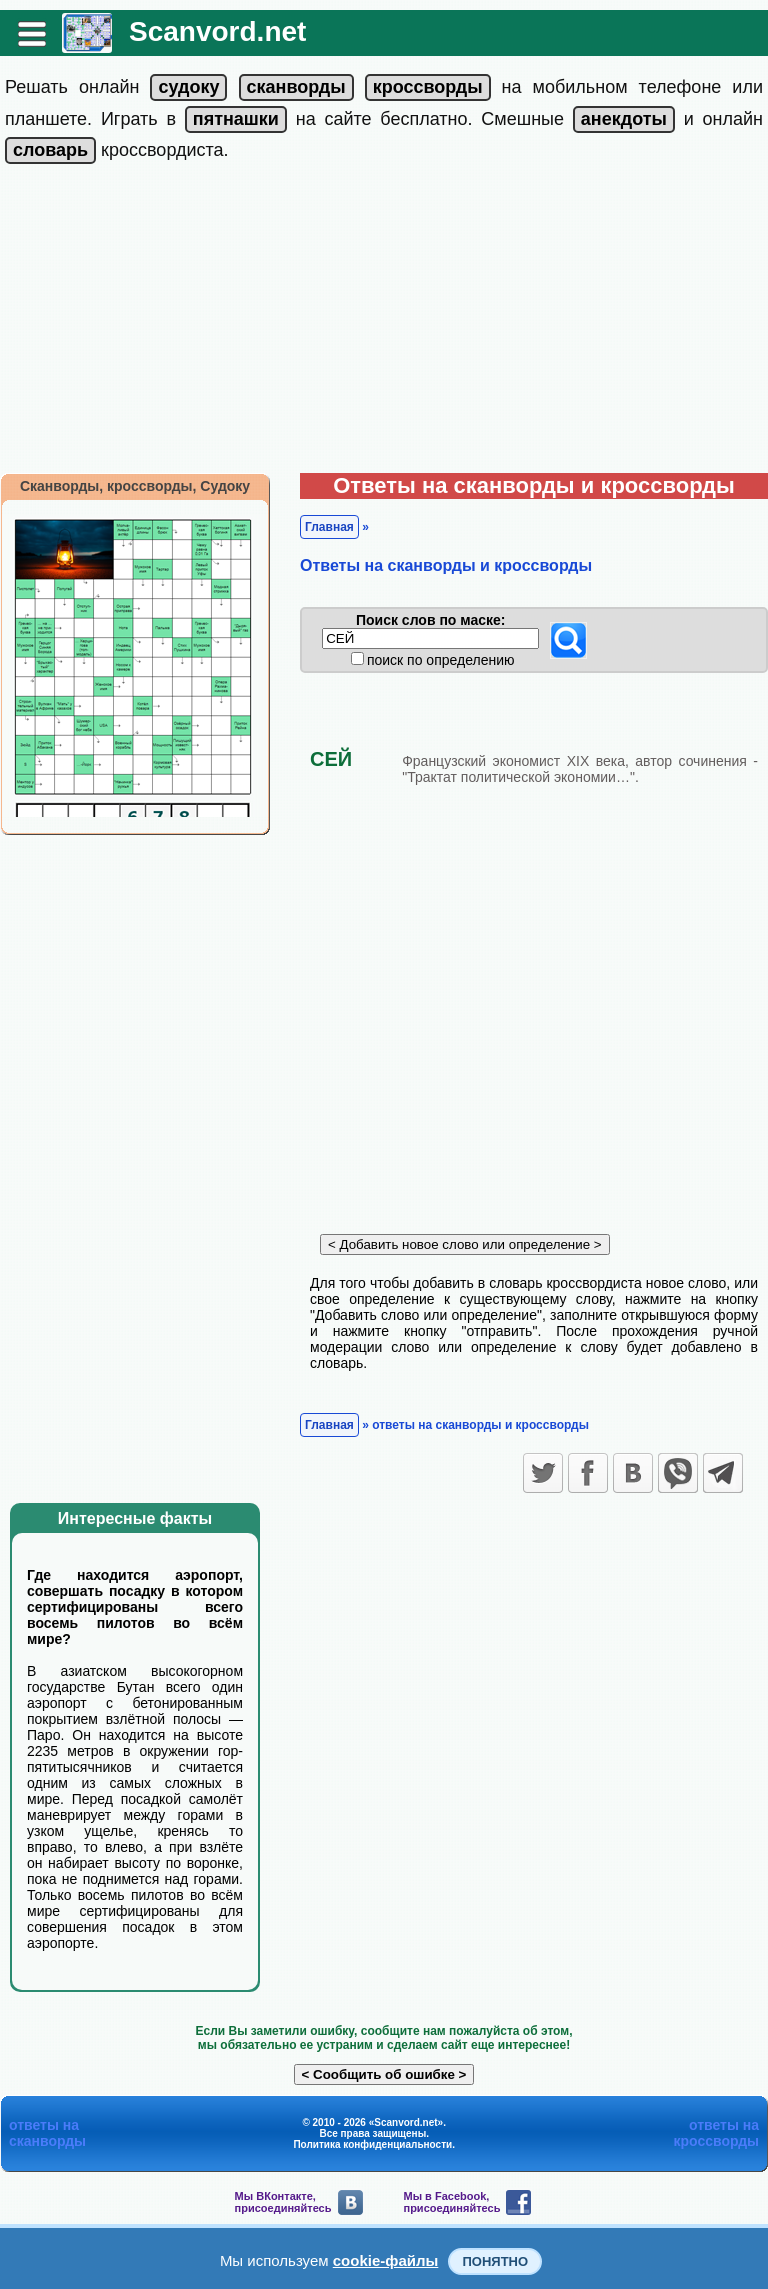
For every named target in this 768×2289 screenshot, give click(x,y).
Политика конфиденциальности (372, 2144)
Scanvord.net (217, 31)
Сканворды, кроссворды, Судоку (135, 486)
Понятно (495, 2261)
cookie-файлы (386, 2260)
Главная (329, 527)
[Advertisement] (384, 323)
